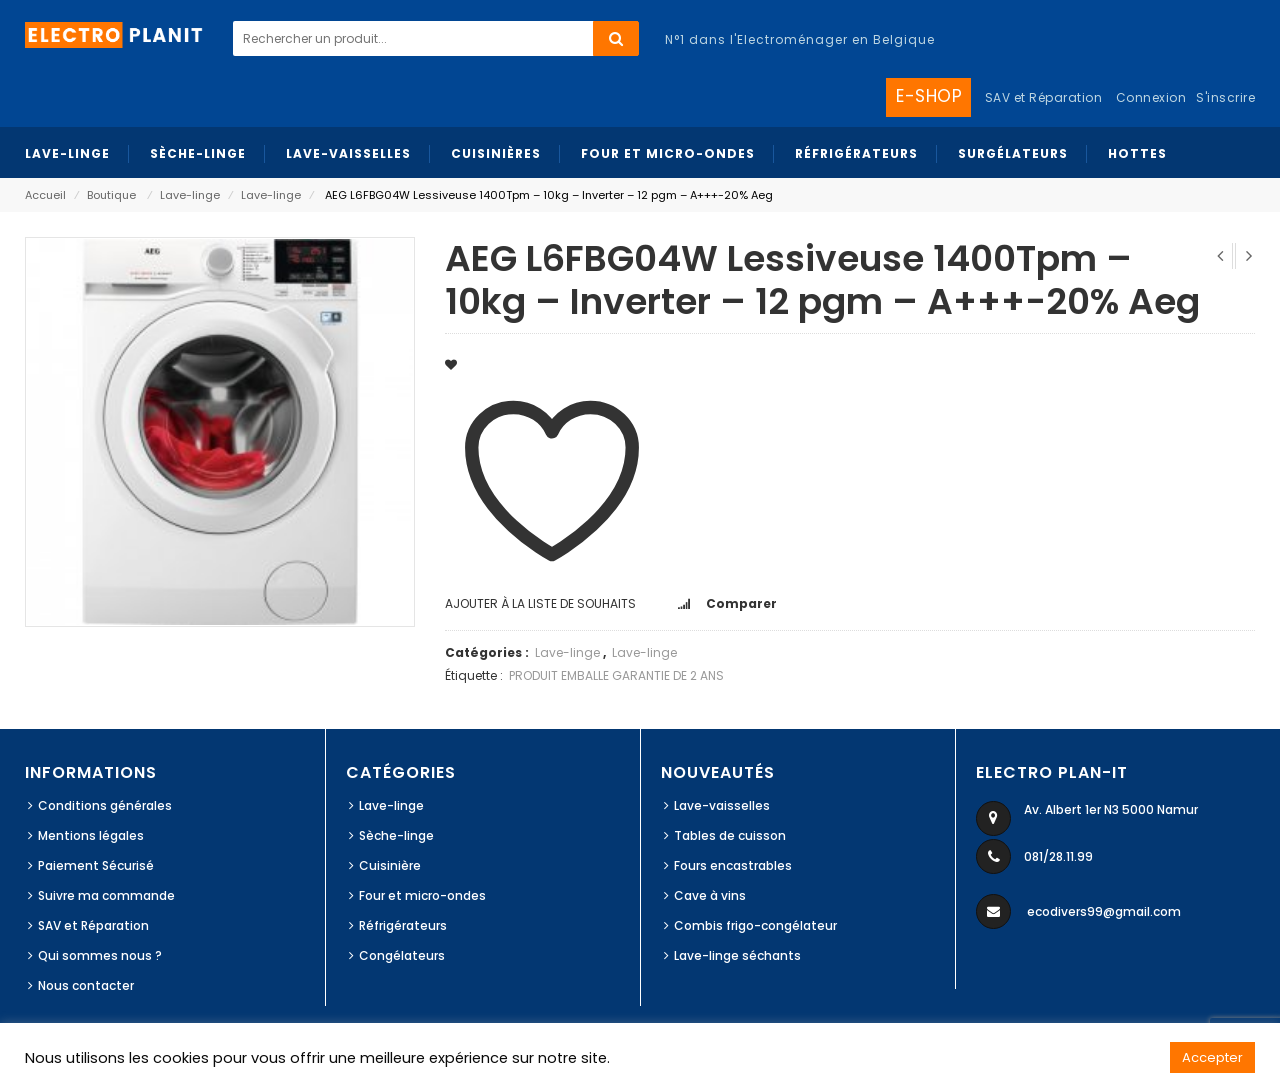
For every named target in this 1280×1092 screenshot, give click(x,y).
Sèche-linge (396, 835)
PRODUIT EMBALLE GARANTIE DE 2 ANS (616, 675)
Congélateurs (402, 955)
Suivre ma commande (106, 895)
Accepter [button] (1212, 1057)
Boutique (111, 195)
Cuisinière (390, 865)
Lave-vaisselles (722, 805)
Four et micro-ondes (422, 895)
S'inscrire (1225, 97)
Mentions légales (91, 835)
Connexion (1151, 97)
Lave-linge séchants (737, 955)
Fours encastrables (733, 865)
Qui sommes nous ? (100, 955)
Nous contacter (86, 985)
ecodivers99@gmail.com (1104, 911)
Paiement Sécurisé (96, 865)
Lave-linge (190, 195)
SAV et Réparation (93, 925)
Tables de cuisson (730, 835)
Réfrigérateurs (403, 925)
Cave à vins (710, 895)
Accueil (45, 195)
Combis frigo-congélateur (755, 925)
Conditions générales (105, 805)
